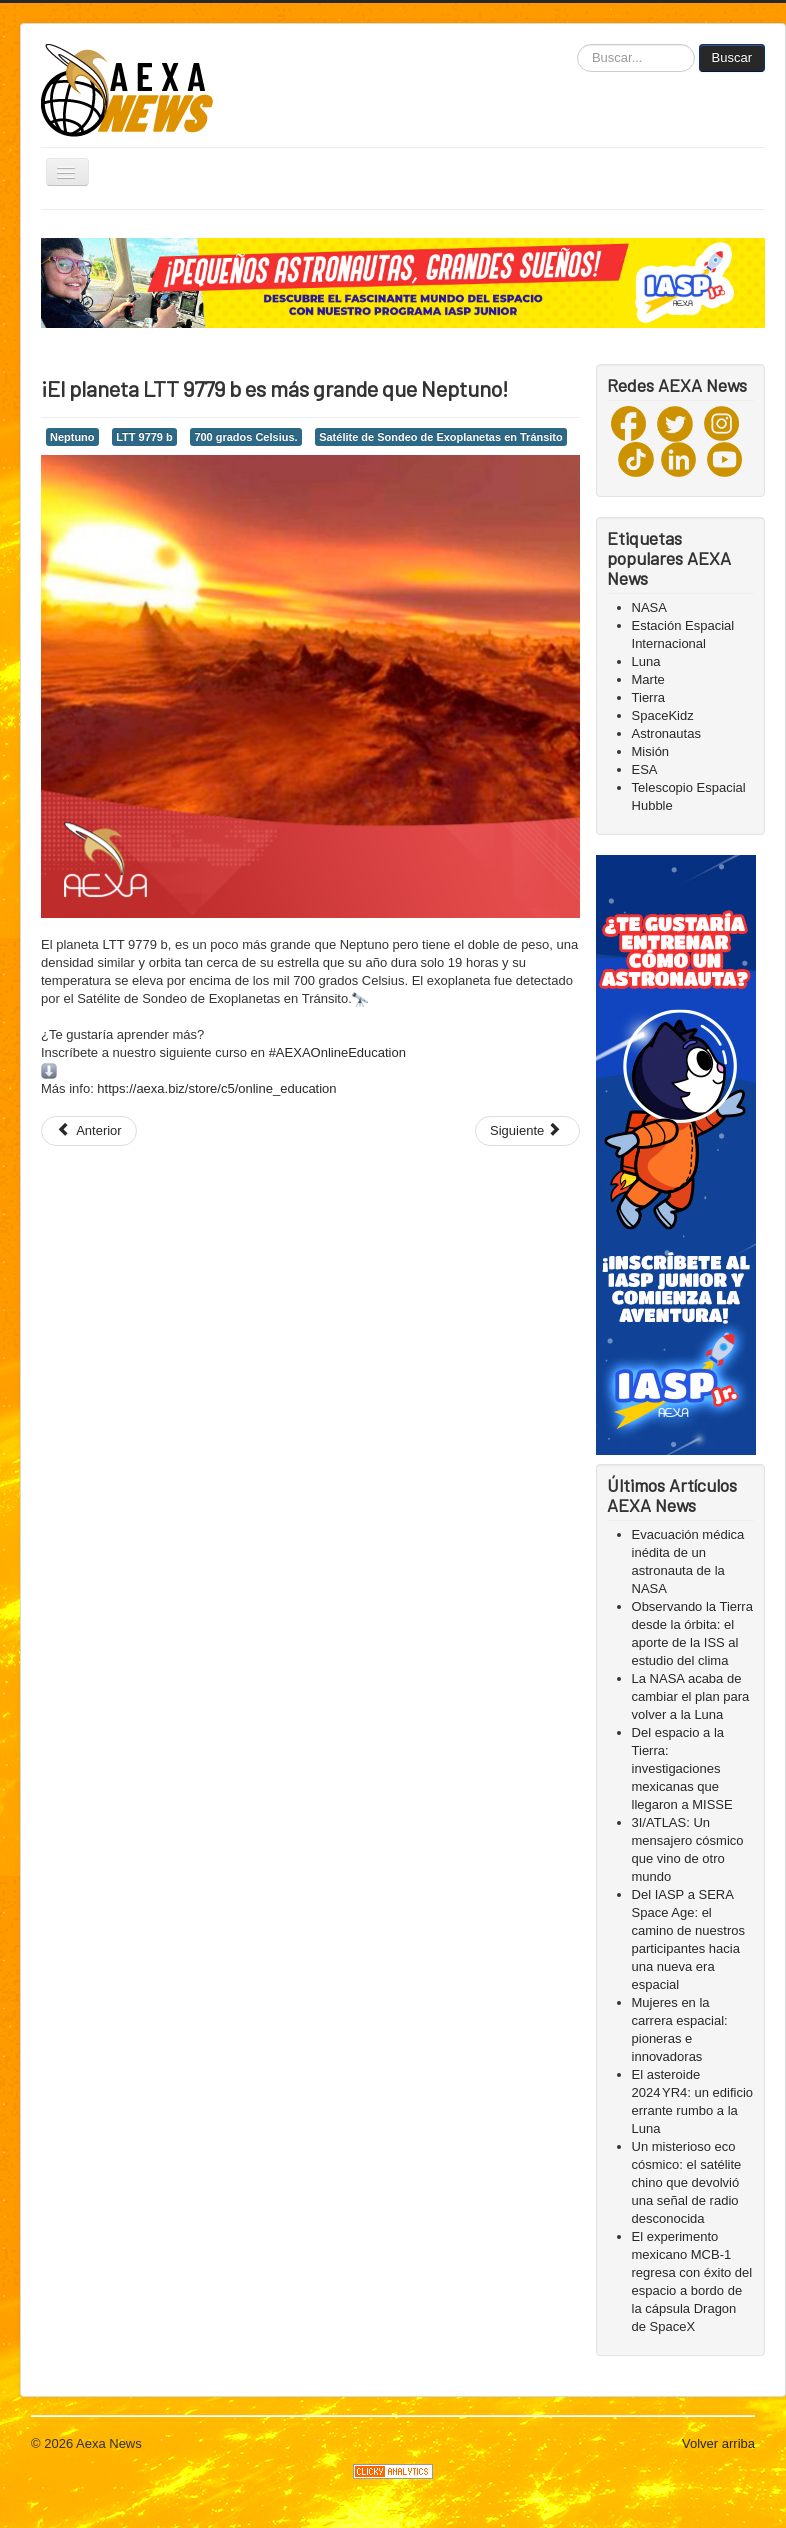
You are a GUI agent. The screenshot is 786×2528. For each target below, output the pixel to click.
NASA (649, 607)
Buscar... (577, 44)
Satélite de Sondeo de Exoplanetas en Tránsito (441, 437)
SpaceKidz (663, 715)
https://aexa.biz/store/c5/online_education (216, 1088)
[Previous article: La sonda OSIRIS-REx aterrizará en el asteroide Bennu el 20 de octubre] (89, 1131)
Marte (648, 679)
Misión (651, 751)
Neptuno (72, 437)
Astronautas (666, 733)
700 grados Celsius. (245, 437)
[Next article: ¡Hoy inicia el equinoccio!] (527, 1131)
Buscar (732, 57)
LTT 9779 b (144, 437)
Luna (646, 661)
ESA (645, 769)
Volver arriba (718, 2443)
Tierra (648, 697)
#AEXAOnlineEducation (337, 1052)
